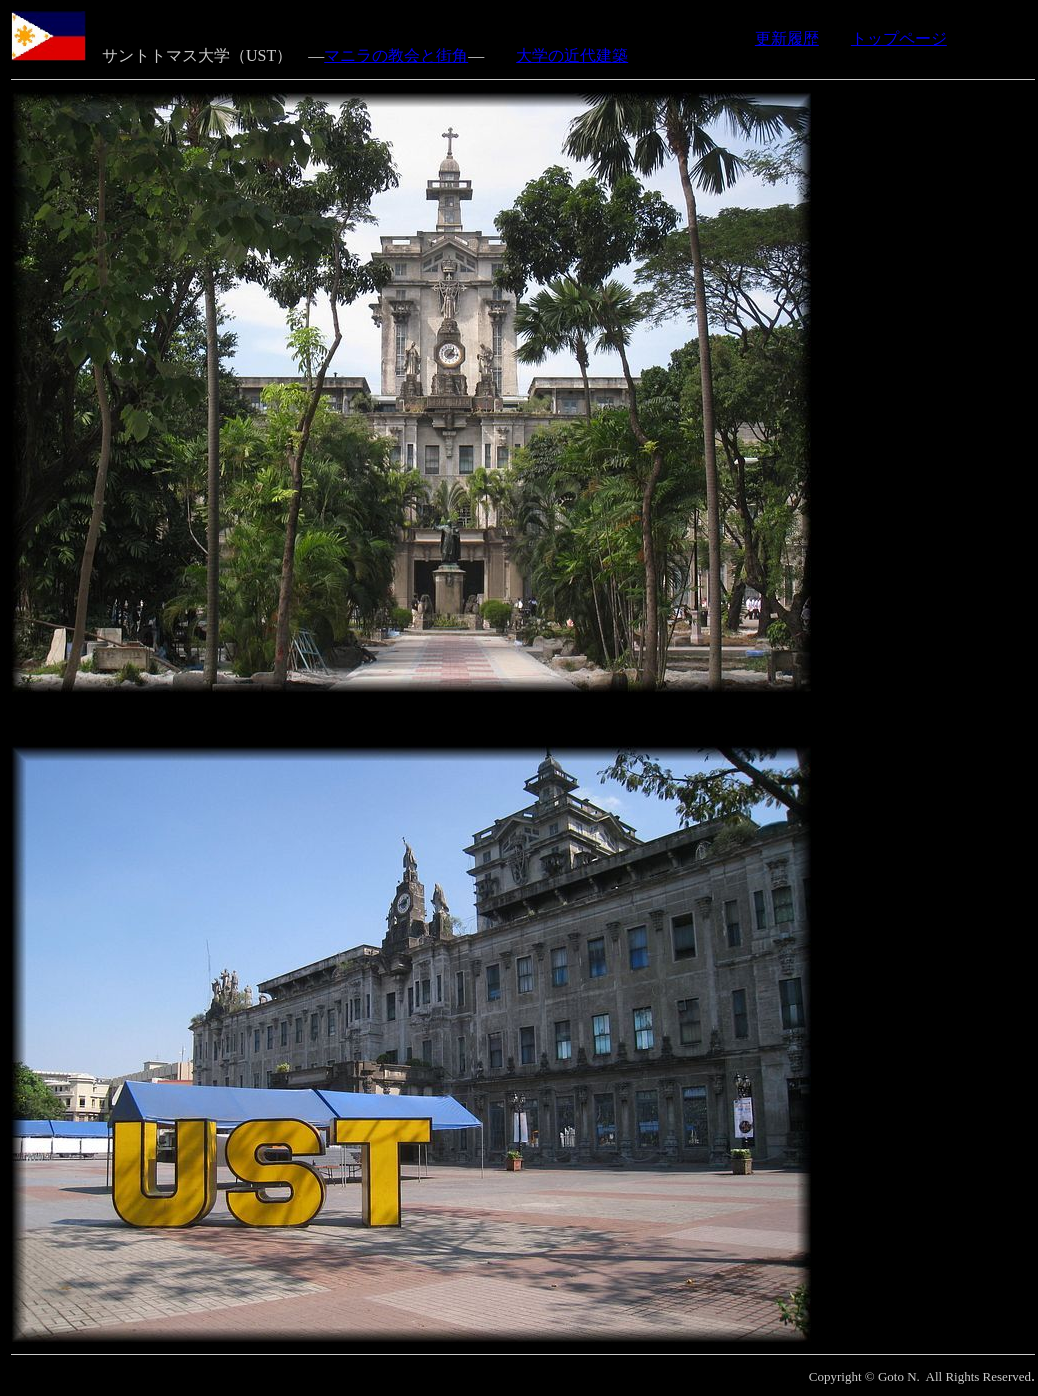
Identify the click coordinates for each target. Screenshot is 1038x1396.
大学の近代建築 (572, 55)
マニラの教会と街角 (396, 55)
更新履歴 (787, 38)
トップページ (899, 38)
